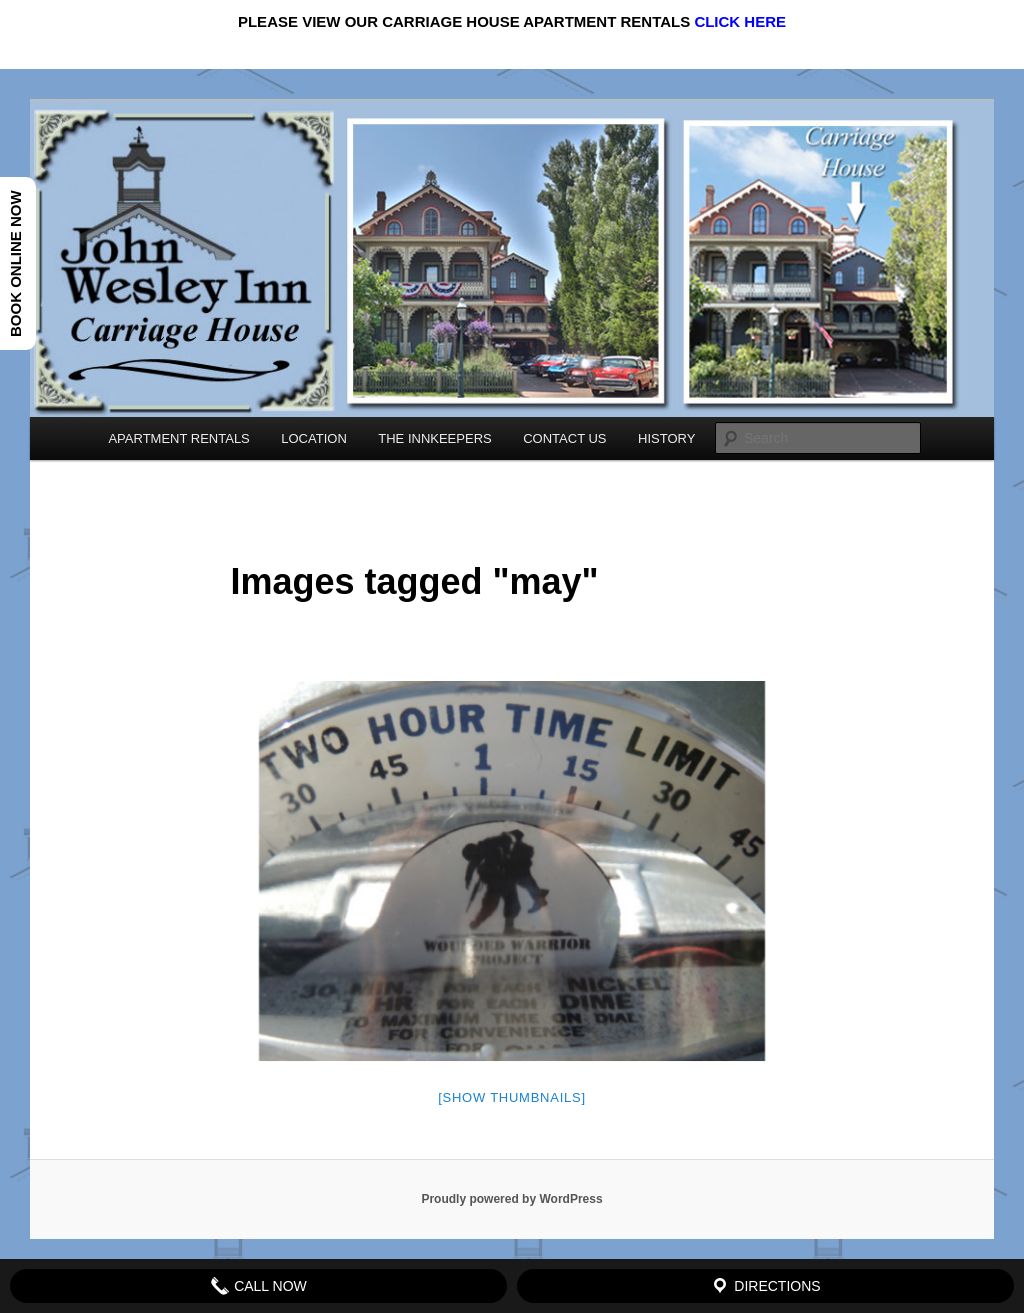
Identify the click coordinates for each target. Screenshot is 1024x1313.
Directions (765, 1286)
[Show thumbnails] (512, 1097)
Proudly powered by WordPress (511, 1199)
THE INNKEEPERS (434, 438)
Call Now (258, 1286)
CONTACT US (564, 438)
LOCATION (314, 438)
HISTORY (666, 438)
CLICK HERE (740, 21)
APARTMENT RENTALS (178, 438)
